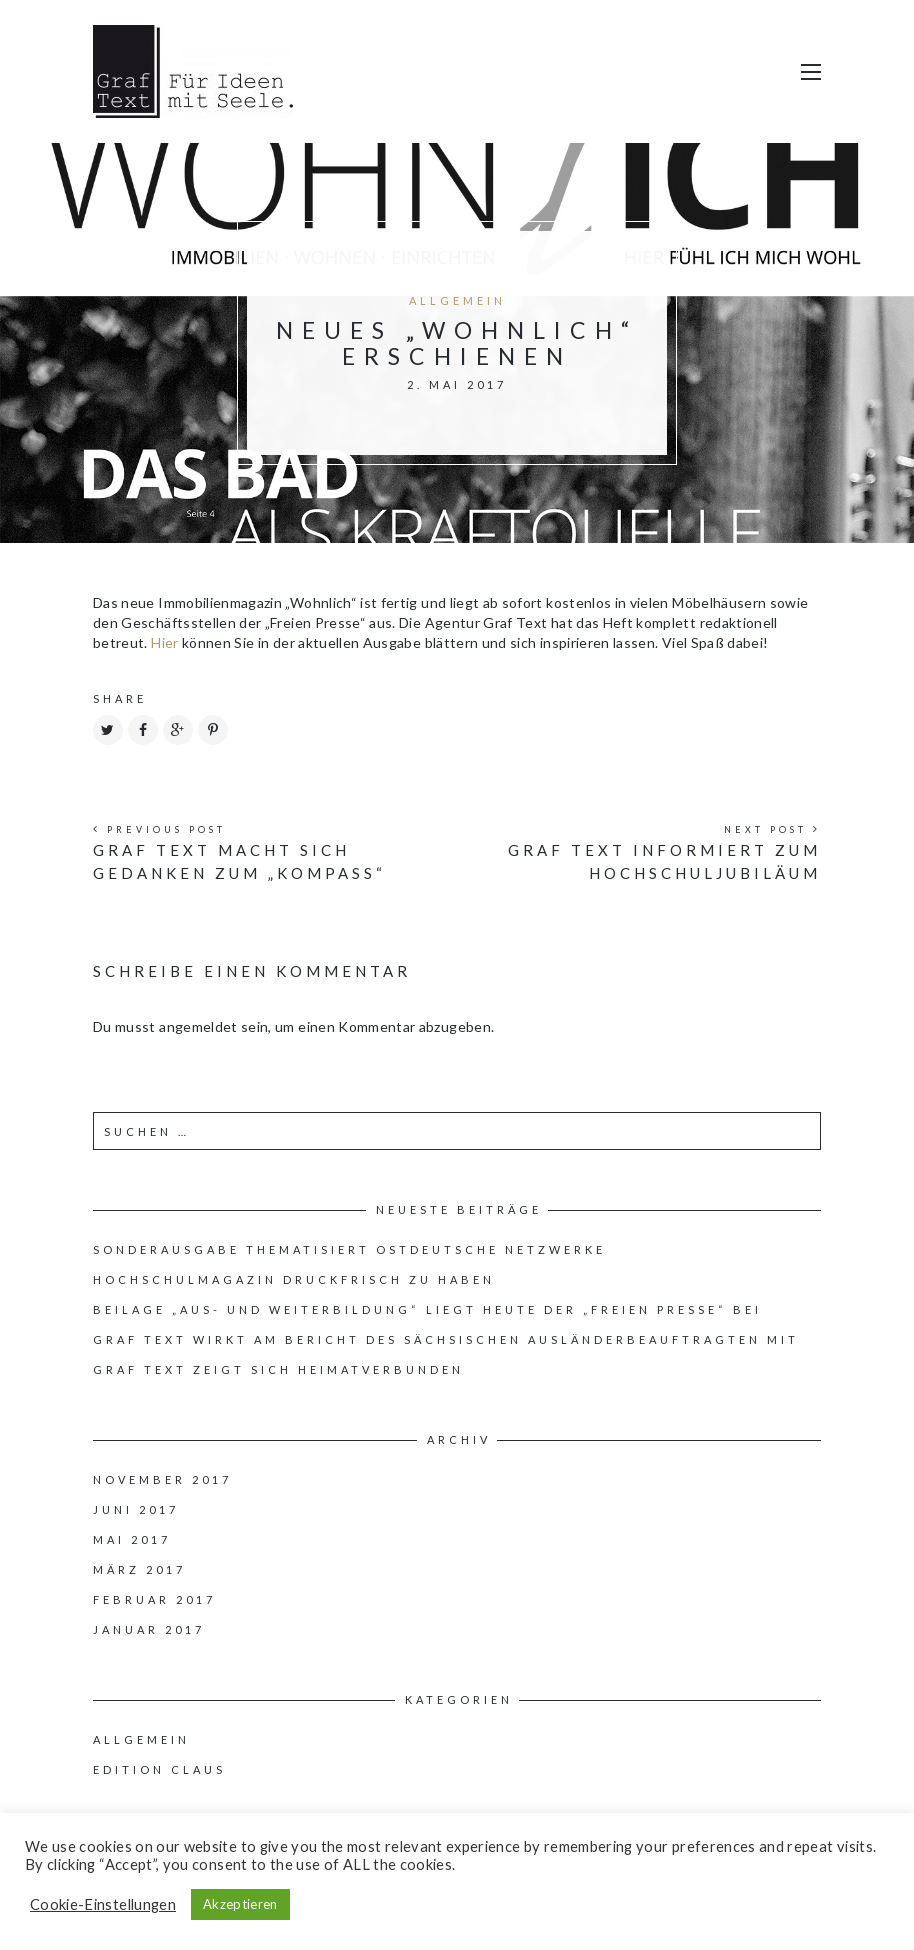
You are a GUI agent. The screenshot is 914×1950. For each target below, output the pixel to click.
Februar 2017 (154, 1599)
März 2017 (139, 1569)
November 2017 (162, 1479)
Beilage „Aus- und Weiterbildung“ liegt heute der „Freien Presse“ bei (427, 1309)
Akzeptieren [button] (240, 1904)
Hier (166, 642)
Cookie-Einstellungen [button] (103, 1904)
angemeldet (198, 1026)
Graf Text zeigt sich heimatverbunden (278, 1369)
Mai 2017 (132, 1539)
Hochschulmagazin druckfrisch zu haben (294, 1279)
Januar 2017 (149, 1629)
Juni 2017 (136, 1509)
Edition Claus (159, 1769)
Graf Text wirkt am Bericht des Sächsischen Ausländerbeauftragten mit (446, 1339)
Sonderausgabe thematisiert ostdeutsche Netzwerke (349, 1249)
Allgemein (457, 300)
